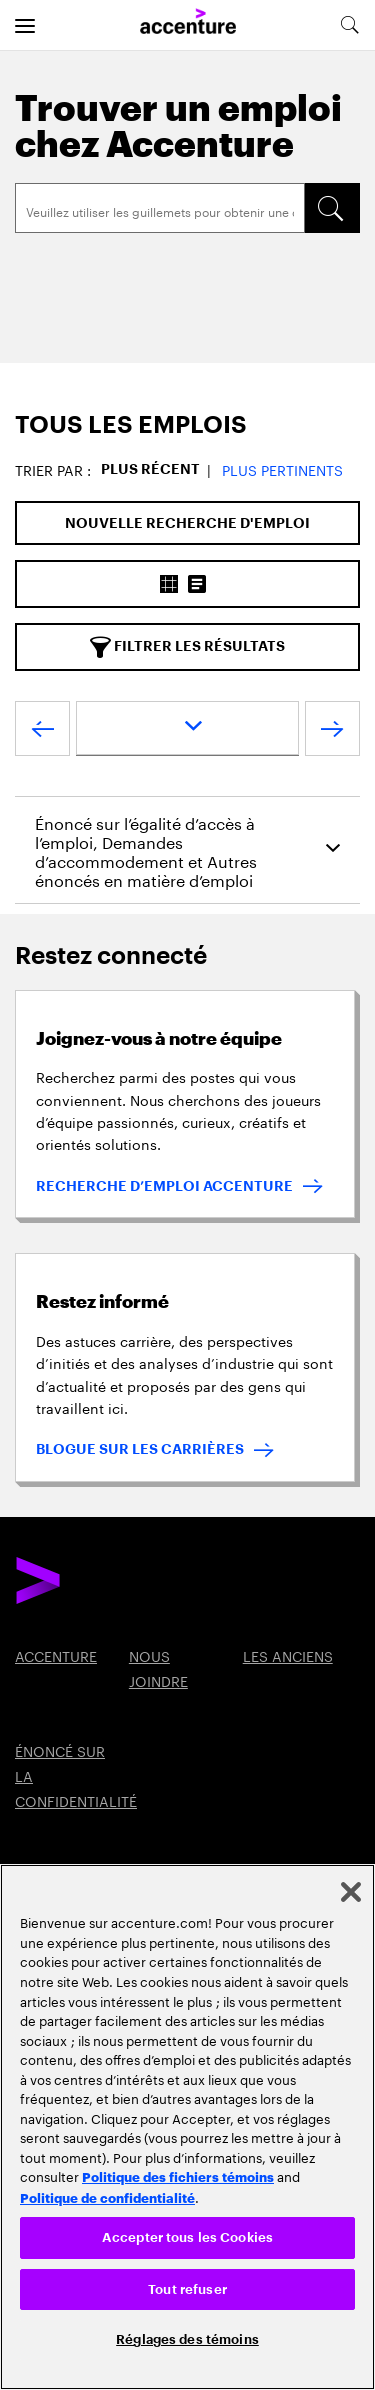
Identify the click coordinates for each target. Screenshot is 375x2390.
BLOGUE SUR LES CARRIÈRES (140, 1449)
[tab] (187, 425)
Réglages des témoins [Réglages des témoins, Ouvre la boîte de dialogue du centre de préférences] (187, 2339)
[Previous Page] (42, 733)
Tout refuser (187, 2289)
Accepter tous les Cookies (187, 2237)
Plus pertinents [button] (282, 469)
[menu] (25, 25)
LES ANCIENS (288, 1655)
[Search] (160, 208)
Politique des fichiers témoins (178, 2176)
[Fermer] (351, 1892)
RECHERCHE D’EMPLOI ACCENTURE (164, 1186)
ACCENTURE (56, 1655)
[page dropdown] (187, 728)
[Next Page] (332, 733)
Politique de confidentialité (107, 2197)
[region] (187, 2127)
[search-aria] (349, 25)
